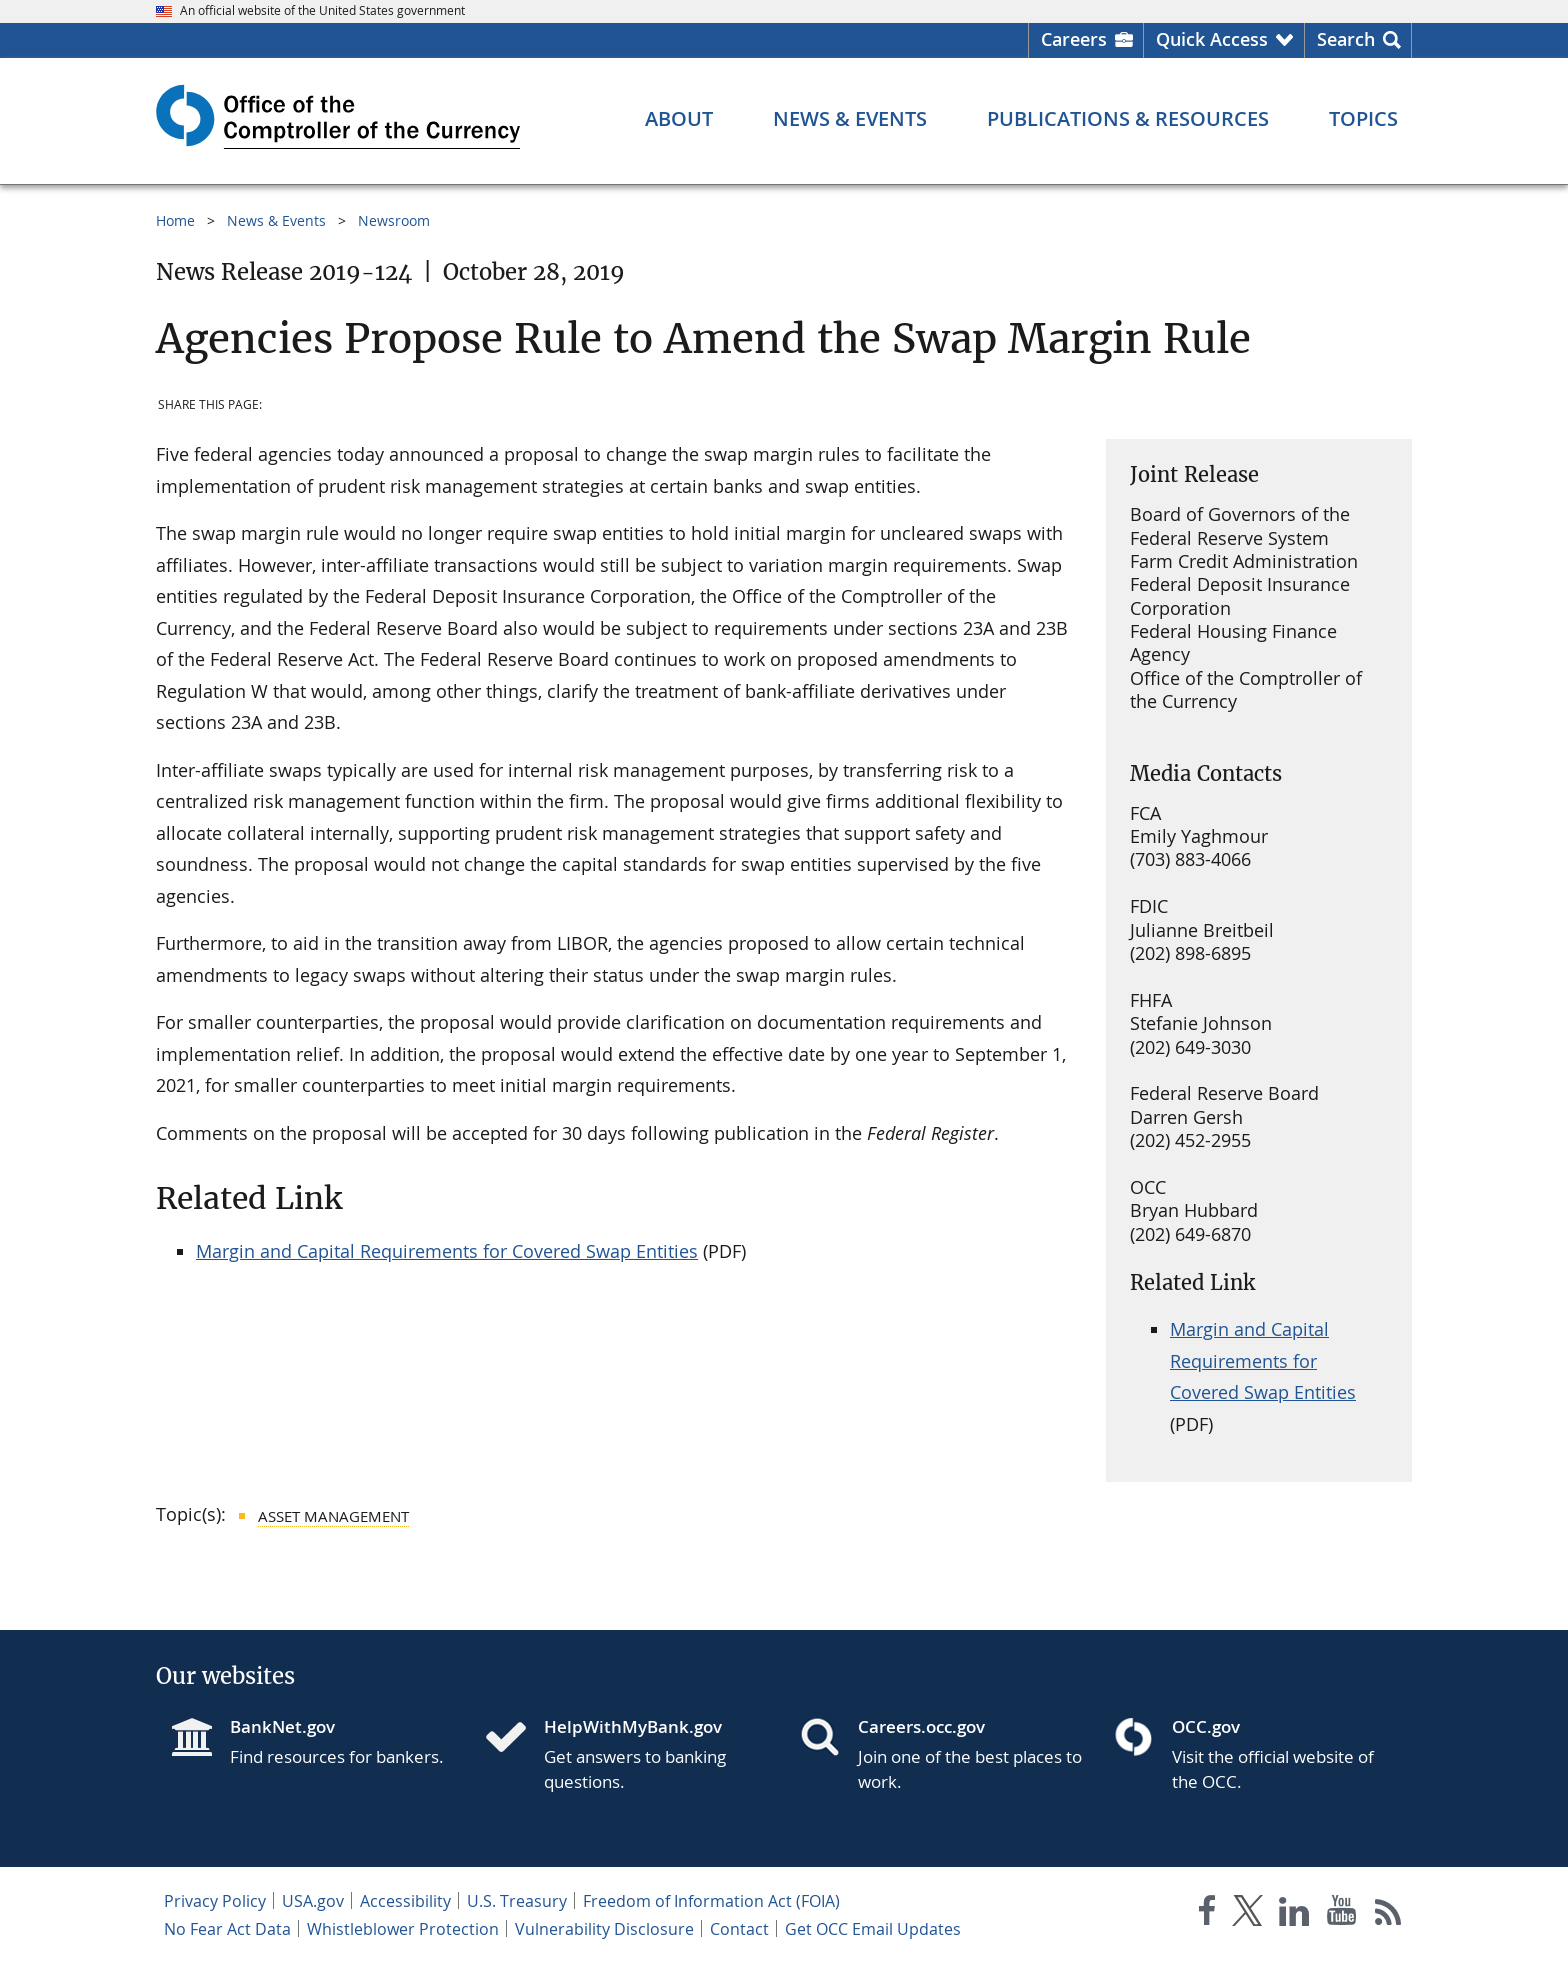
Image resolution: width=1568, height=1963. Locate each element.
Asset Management (333, 1516)
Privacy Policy (215, 1901)
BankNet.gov (282, 1726)
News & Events (276, 220)
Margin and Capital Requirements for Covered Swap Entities (447, 1251)
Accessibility (405, 1901)
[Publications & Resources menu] (1128, 119)
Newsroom (394, 220)
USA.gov (313, 1901)
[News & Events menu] (850, 119)
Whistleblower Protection (403, 1929)
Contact (739, 1929)
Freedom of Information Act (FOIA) (711, 1901)
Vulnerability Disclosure (604, 1929)
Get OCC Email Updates (873, 1929)
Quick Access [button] (1212, 39)
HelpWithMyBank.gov (633, 1726)
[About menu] (679, 119)
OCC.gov (1206, 1726)
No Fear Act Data (227, 1929)
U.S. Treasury (517, 1901)
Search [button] (1346, 39)
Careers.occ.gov (921, 1726)
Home (175, 220)
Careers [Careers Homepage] (1074, 39)
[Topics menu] (1363, 119)
